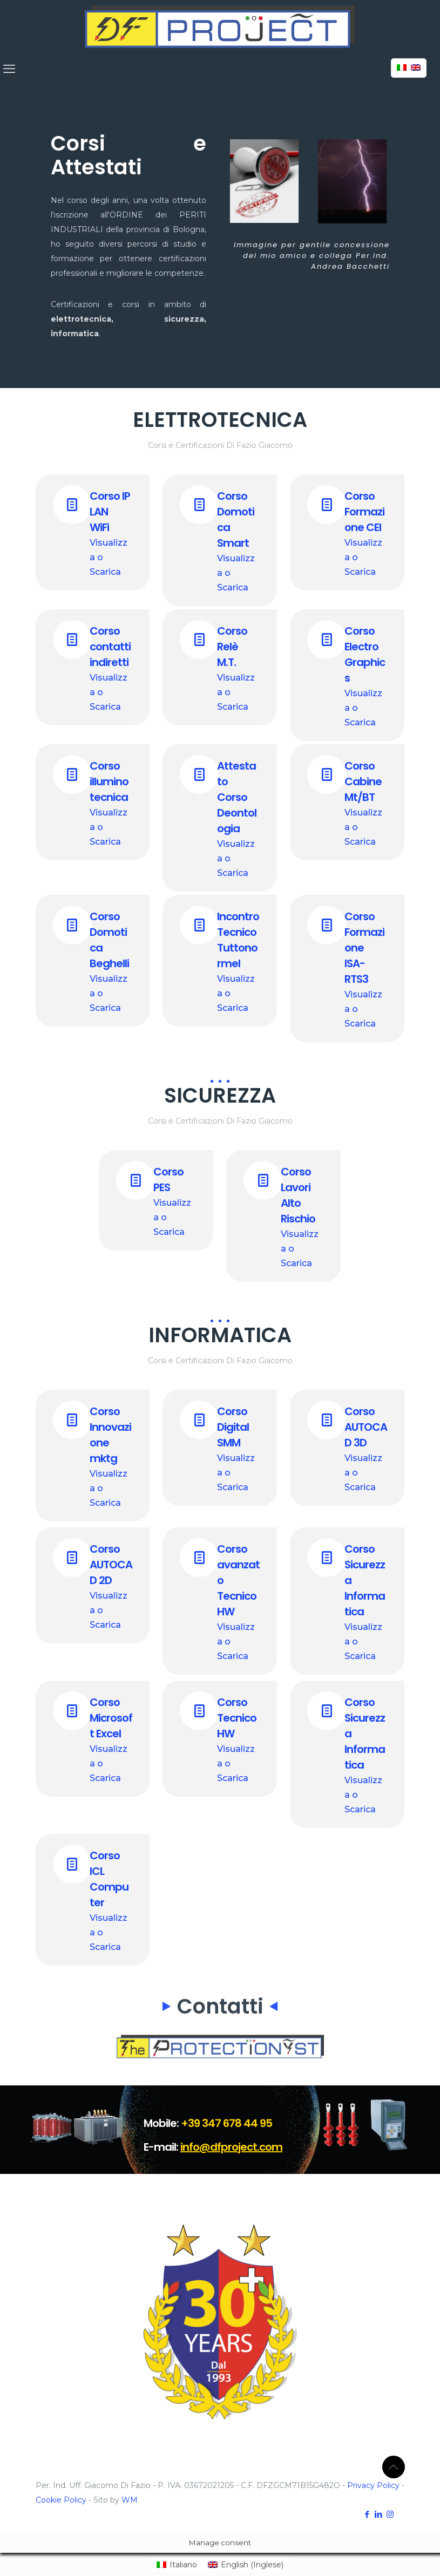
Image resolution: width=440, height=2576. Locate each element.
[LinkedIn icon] (379, 2514)
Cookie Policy (61, 2500)
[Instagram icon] (390, 2514)
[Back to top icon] (393, 2467)
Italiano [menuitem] (183, 2565)
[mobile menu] (9, 69)
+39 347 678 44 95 (226, 2123)
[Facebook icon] (367, 2514)
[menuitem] (176, 2565)
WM (129, 2500)
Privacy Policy (373, 2485)
